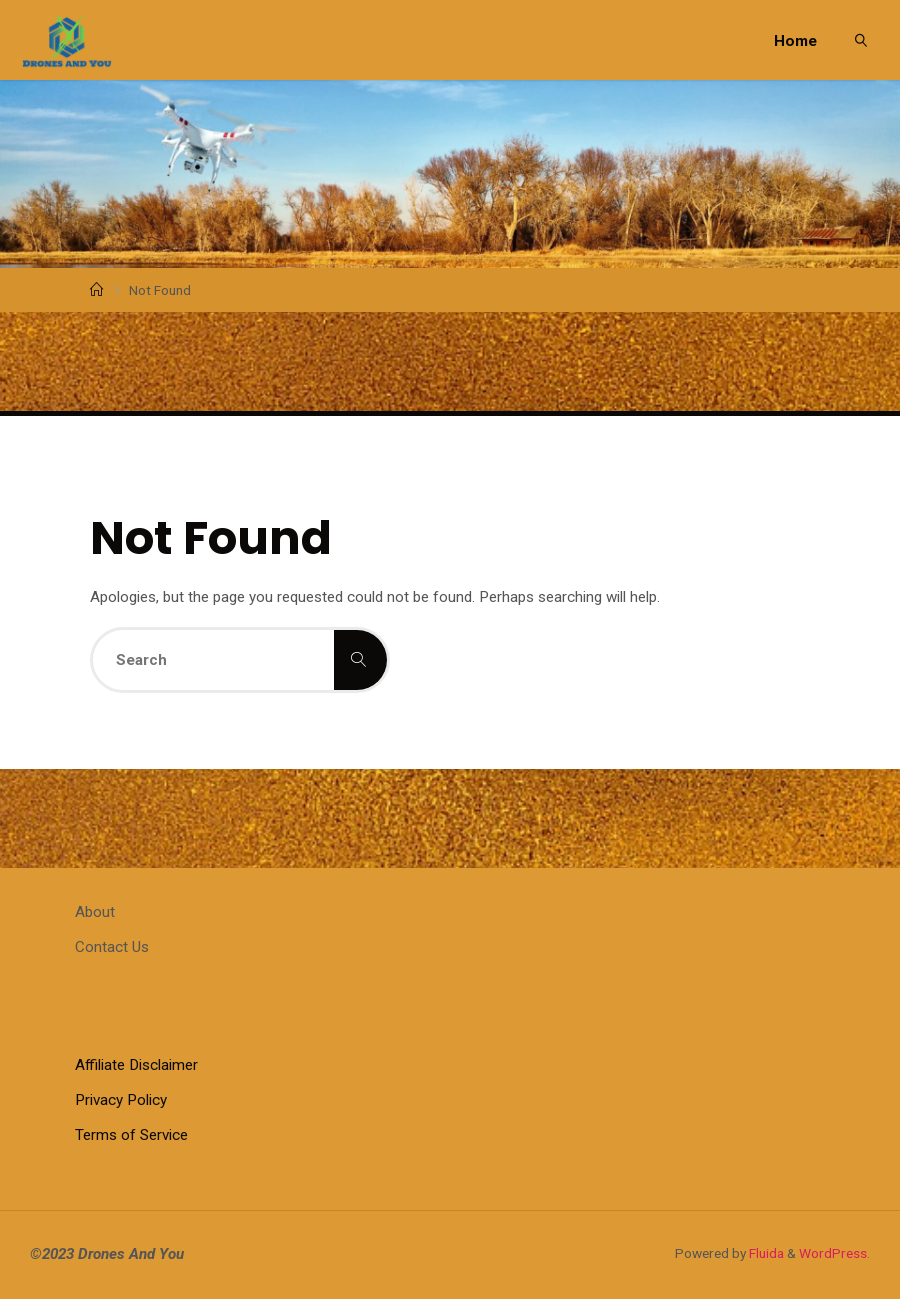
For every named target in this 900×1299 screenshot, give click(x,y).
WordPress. (834, 1253)
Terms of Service (131, 1135)
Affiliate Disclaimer (136, 1065)
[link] (862, 40)
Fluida (765, 1253)
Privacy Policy (121, 1100)
